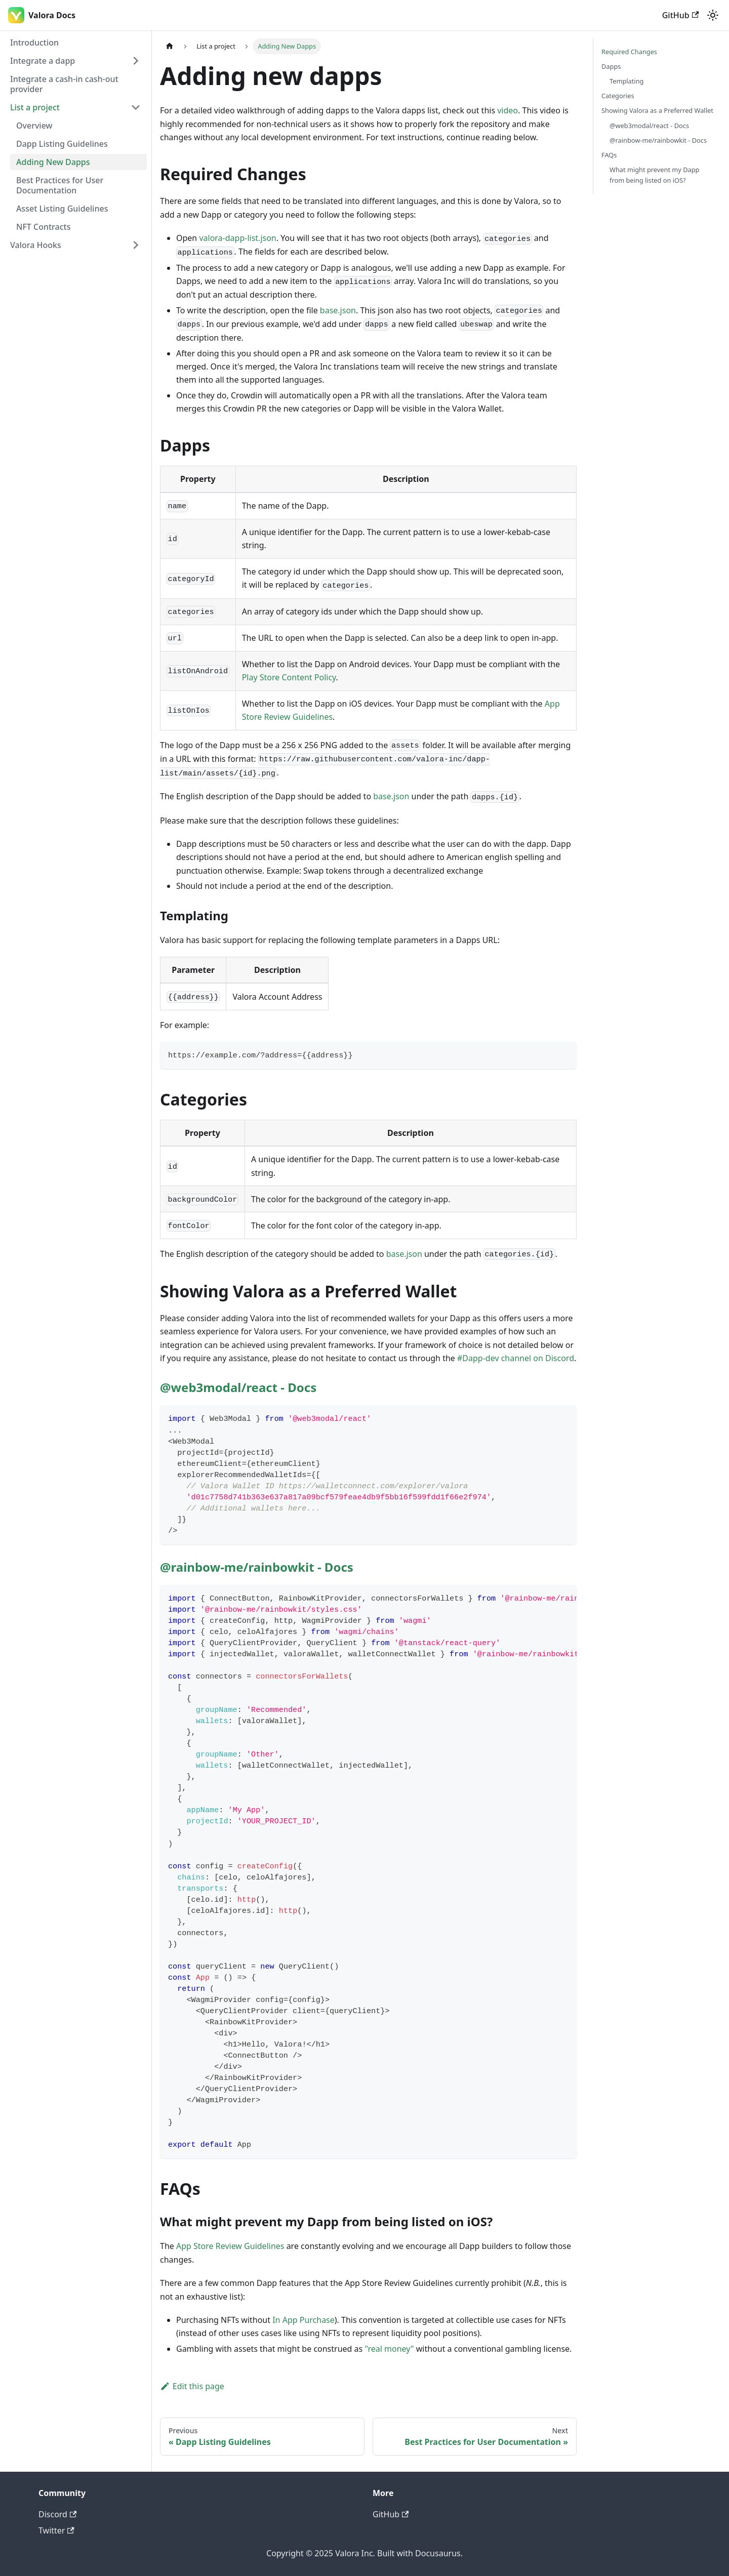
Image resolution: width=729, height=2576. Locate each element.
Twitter (56, 2530)
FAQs (609, 154)
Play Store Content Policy (289, 677)
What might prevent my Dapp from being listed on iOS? (654, 175)
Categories (617, 95)
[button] (75, 61)
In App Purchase (303, 2319)
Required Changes (629, 51)
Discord (57, 2514)
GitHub (680, 15)
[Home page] (169, 46)
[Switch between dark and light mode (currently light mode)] (713, 15)
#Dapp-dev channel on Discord (515, 1358)
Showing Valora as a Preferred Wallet (657, 110)
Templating (626, 81)
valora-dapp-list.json (237, 237)
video (507, 110)
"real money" (389, 2348)
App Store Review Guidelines (230, 2246)
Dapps (611, 66)
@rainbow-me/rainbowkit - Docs (256, 1567)
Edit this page (192, 2386)
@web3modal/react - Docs (238, 1387)
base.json (338, 310)
